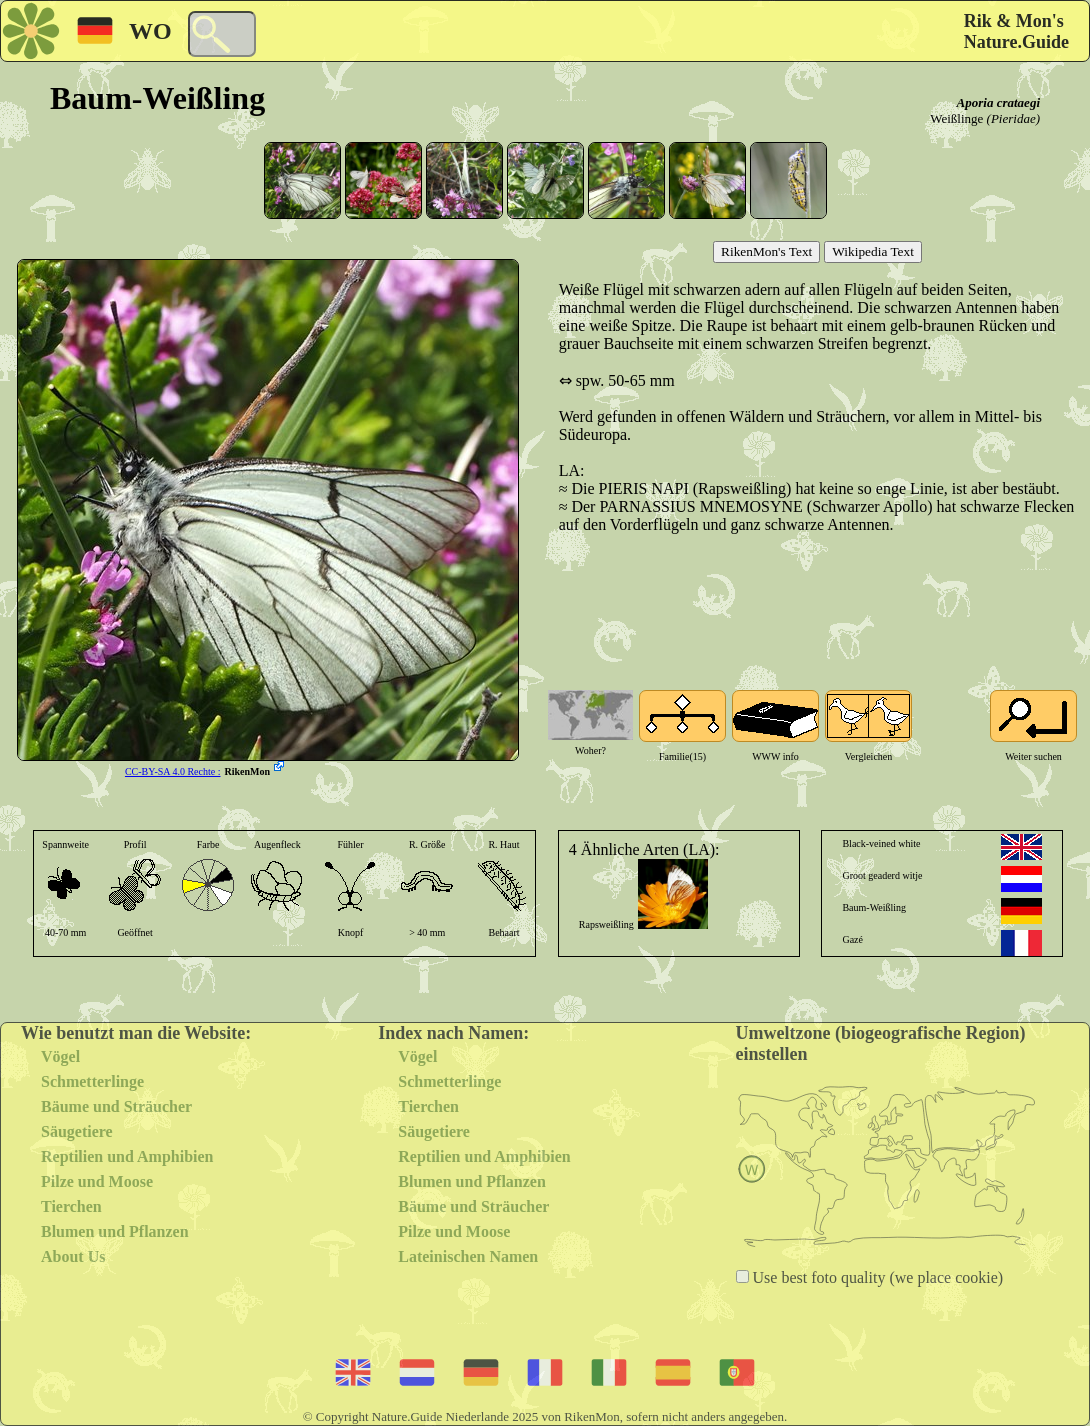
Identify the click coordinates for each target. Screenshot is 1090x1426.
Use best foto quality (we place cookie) (876, 1277)
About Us (73, 1256)
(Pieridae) (1013, 118)
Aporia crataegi (998, 102)
